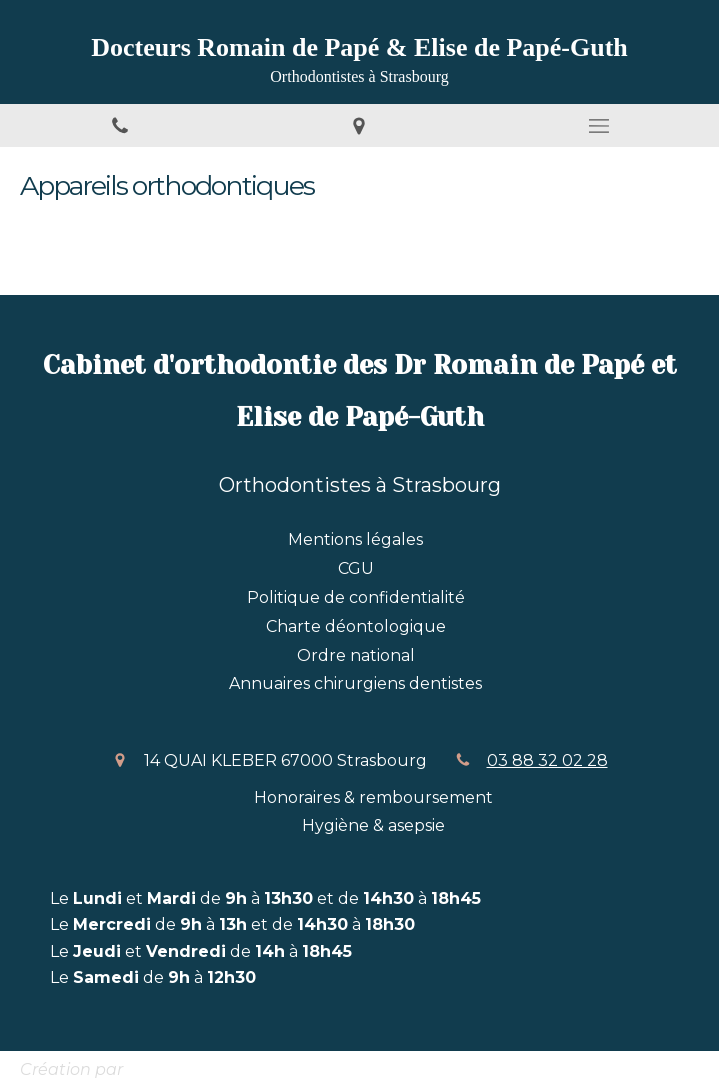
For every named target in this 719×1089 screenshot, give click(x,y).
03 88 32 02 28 (547, 760)
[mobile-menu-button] (599, 126)
